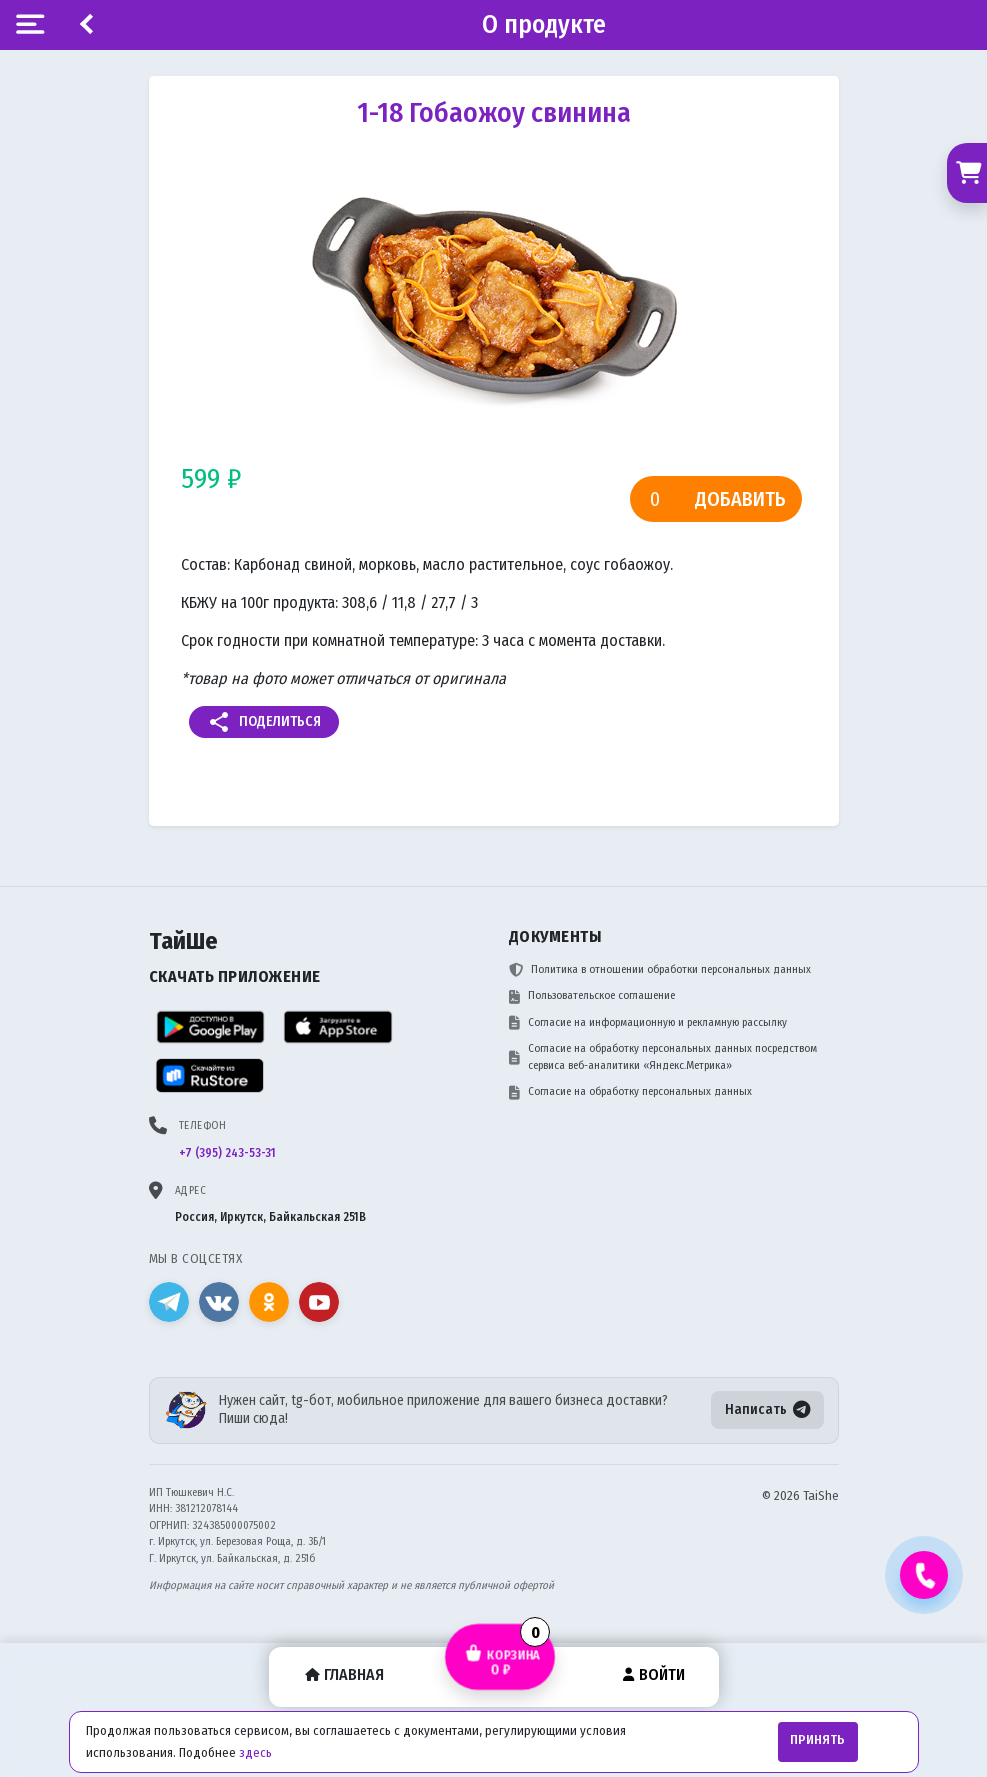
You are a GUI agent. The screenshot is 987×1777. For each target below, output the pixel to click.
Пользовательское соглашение (592, 996)
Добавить (740, 499)
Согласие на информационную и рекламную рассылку (648, 1023)
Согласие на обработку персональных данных (630, 1092)
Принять (817, 1740)
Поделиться (264, 722)
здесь (255, 1752)
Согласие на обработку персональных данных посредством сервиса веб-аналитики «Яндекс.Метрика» (663, 1057)
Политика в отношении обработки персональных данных (660, 970)
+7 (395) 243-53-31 (227, 1153)
